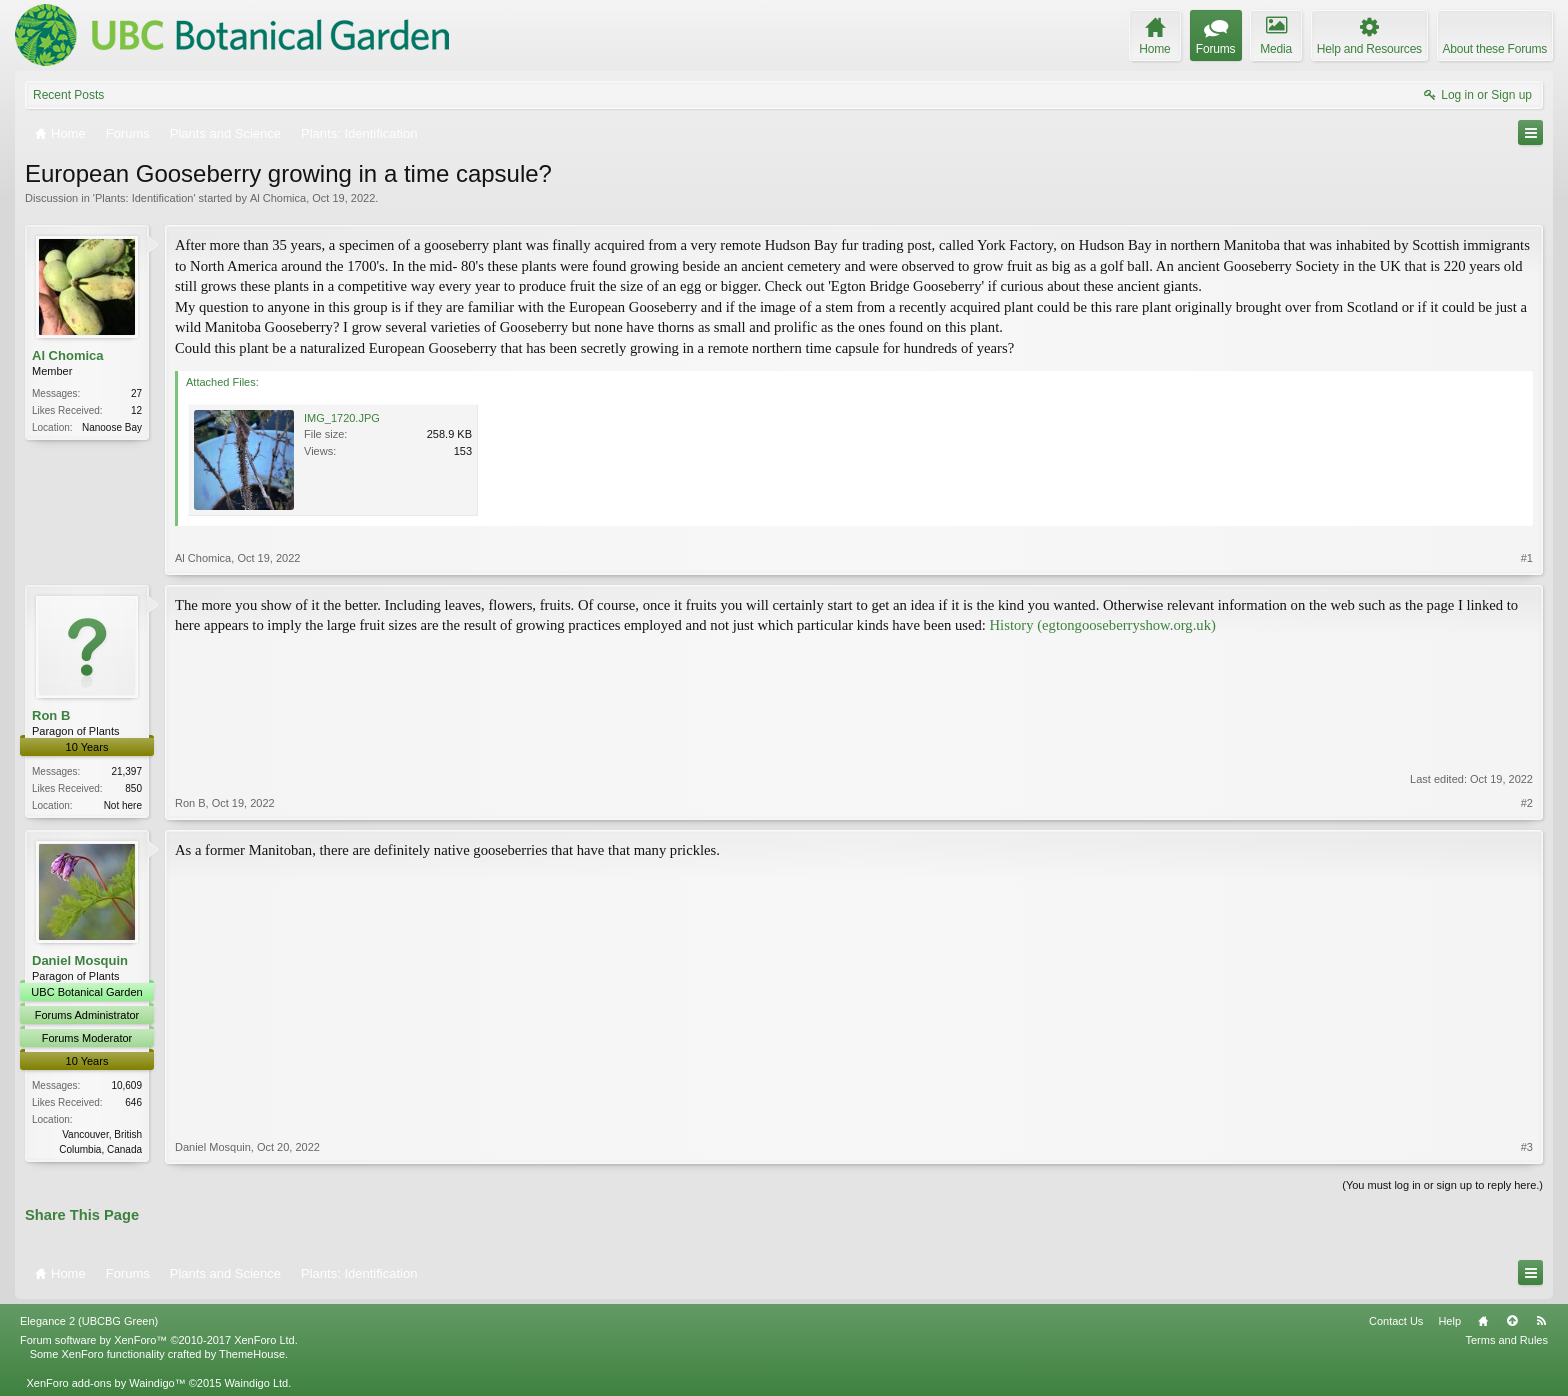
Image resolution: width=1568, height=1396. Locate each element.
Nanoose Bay (112, 427)
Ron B (51, 715)
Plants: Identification (144, 198)
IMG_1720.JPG (342, 418)
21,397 (126, 771)
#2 (1527, 803)
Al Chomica (278, 198)
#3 (1527, 1147)
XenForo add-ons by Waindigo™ (105, 1383)
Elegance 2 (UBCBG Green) (89, 1321)
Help (1449, 1321)
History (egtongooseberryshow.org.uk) (1103, 625)
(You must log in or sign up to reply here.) (1442, 1185)
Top (1512, 1321)
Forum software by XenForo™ (159, 1340)
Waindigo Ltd (256, 1383)
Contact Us (1396, 1321)
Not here (123, 805)
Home (1483, 1321)
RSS (1541, 1321)
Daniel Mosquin (80, 960)
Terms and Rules (1506, 1340)
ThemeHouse (252, 1354)
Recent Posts (68, 95)
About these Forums (1495, 49)
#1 (1527, 558)
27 (136, 393)
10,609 (126, 1085)
